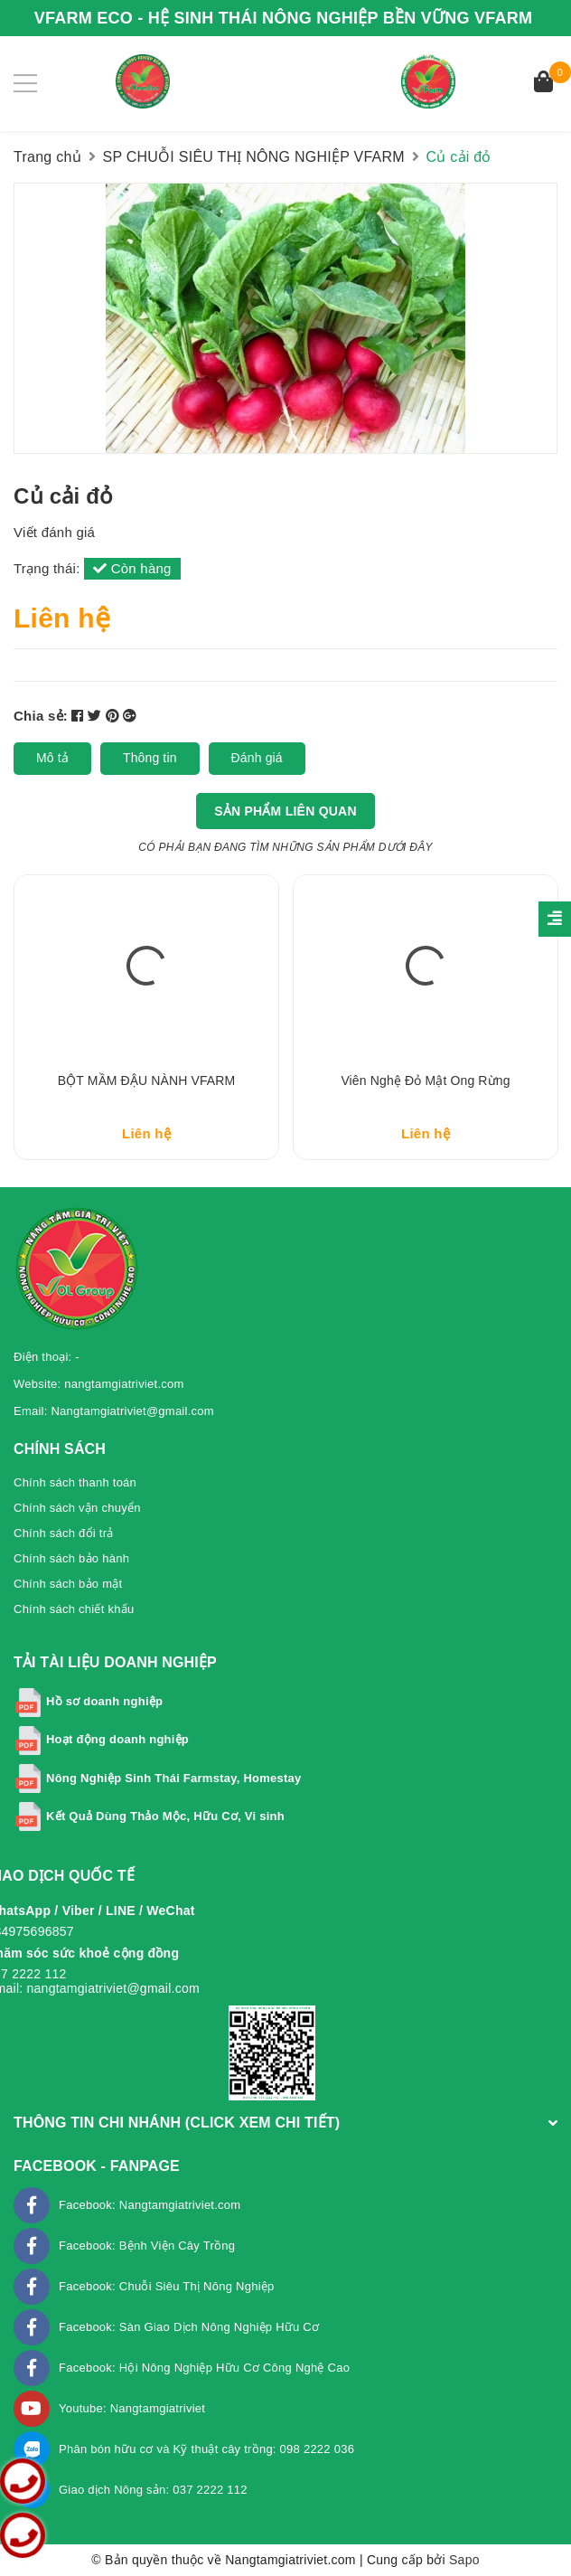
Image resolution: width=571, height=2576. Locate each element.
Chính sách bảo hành (71, 1558)
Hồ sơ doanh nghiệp (104, 1701)
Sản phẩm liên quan (285, 811)
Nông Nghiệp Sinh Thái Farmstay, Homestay (174, 1778)
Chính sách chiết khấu (74, 1609)
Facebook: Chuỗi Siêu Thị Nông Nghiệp (167, 2286)
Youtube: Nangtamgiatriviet (132, 2408)
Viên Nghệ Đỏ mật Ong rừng (425, 1080)
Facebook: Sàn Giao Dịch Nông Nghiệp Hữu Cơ (189, 2327)
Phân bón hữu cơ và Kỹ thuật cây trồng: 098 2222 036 (206, 2449)
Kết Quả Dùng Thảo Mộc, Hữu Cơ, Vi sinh (165, 1816)
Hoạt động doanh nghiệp (117, 1739)
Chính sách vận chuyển (77, 1507)
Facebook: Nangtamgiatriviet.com (149, 2205)
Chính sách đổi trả (64, 1533)
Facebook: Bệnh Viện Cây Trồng (147, 2245)
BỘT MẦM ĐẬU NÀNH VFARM (147, 1080)
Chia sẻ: (41, 715)
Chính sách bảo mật (68, 1583)
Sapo (464, 2559)
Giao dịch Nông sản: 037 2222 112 (153, 2489)
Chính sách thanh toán (75, 1482)
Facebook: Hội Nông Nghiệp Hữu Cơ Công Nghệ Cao (204, 2367)
